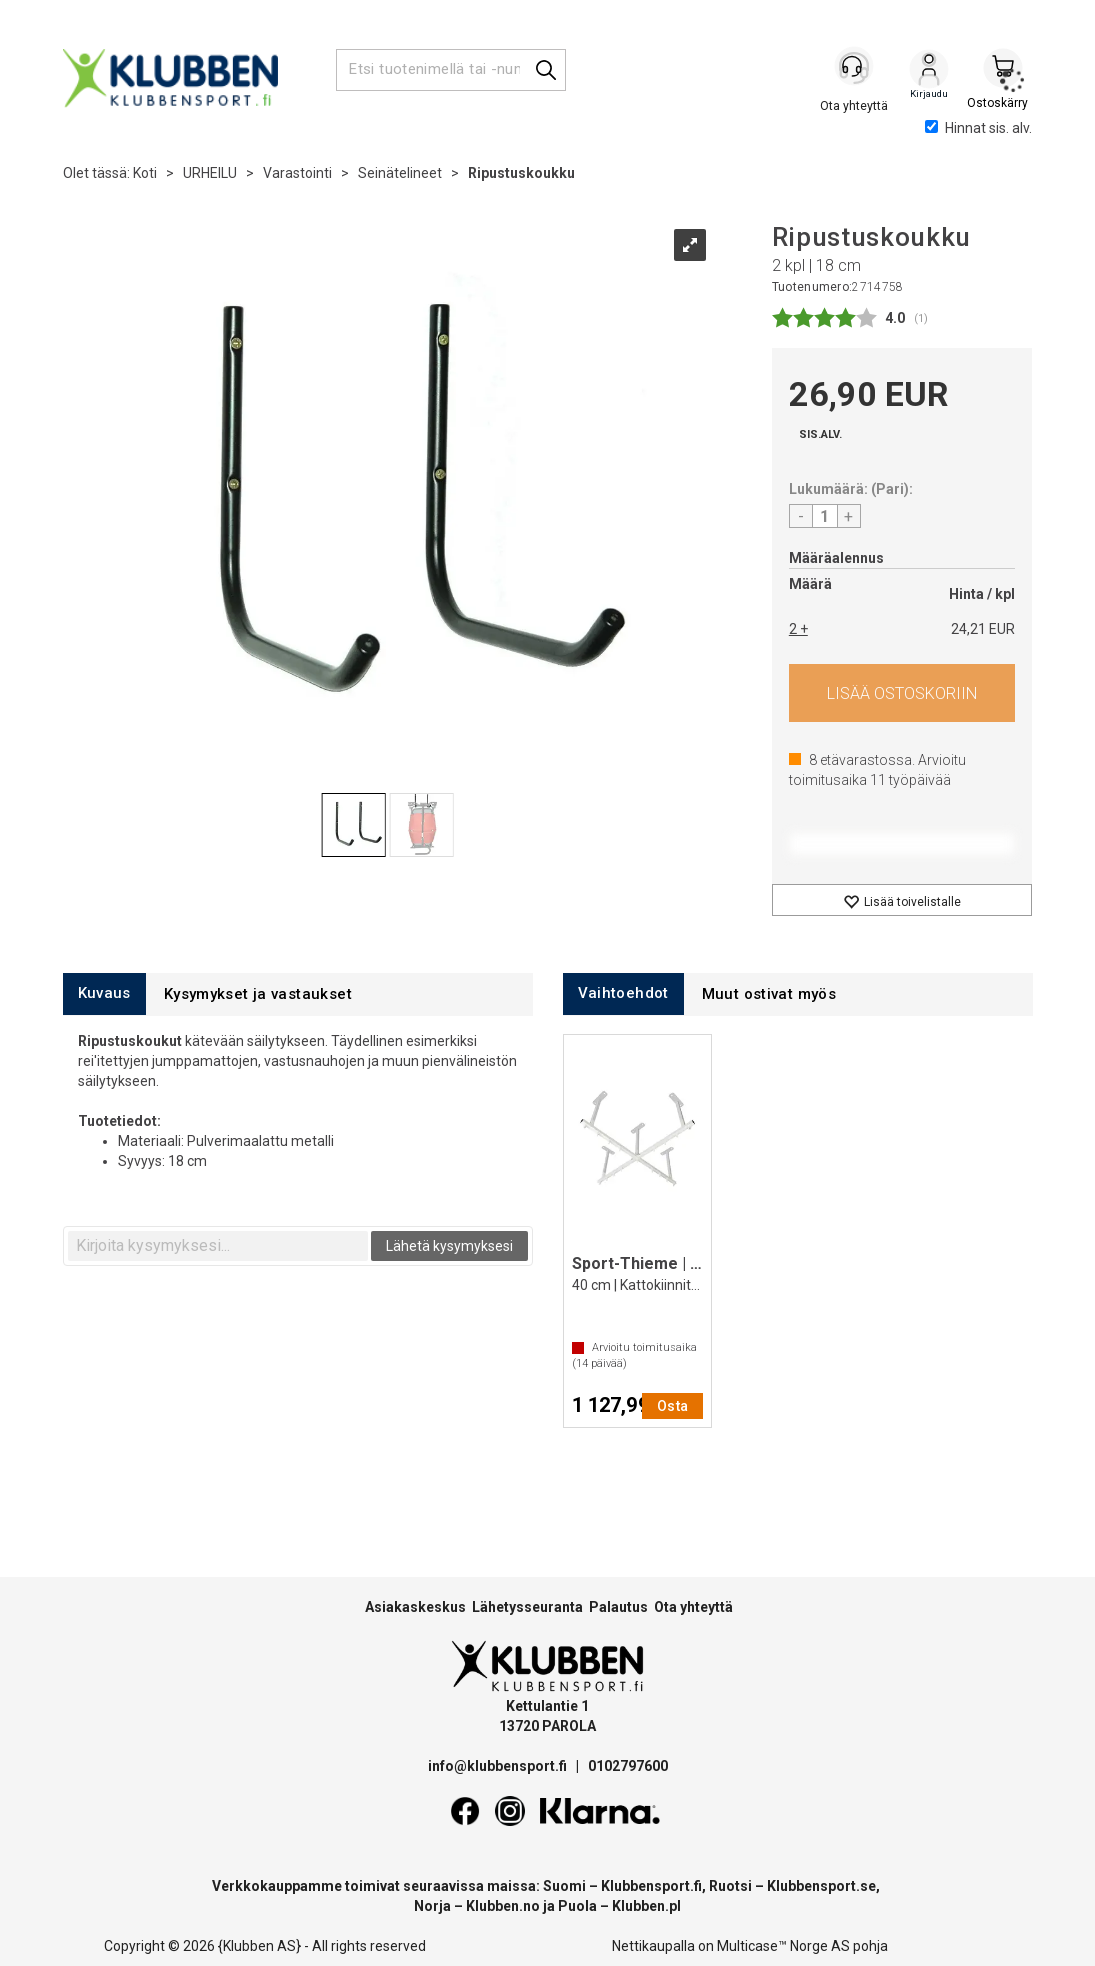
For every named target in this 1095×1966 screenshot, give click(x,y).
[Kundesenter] (855, 69)
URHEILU (210, 173)
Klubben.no (503, 1906)
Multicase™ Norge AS (783, 1946)
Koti (145, 173)
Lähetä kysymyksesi (449, 1246)
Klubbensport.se (821, 1886)
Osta (902, 693)
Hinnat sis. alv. (978, 128)
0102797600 (628, 1766)
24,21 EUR (983, 629)
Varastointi (297, 173)
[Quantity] (825, 516)
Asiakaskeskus (415, 1607)
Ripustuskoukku (521, 173)
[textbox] (218, 1246)
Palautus (618, 1607)
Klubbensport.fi (651, 1886)
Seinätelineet (400, 173)
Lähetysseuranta (527, 1607)
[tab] (104, 993)
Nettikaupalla (653, 1946)
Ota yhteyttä (693, 1607)
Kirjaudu (929, 71)
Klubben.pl (646, 1906)
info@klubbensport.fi (499, 1766)
